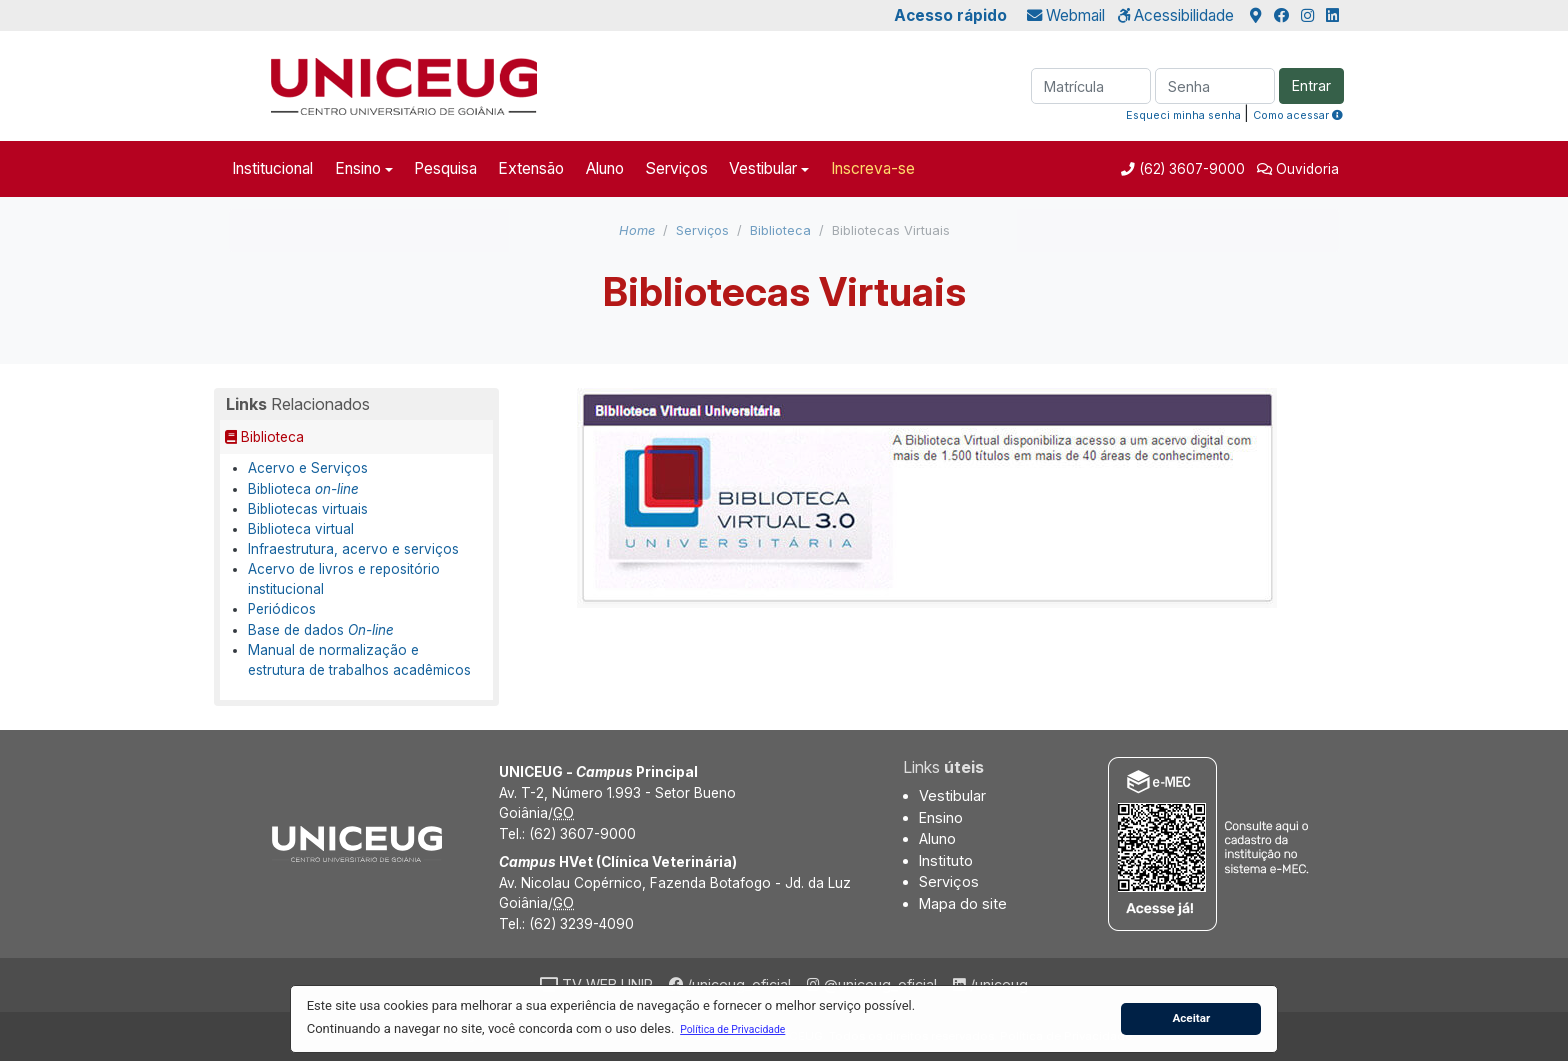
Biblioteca (780, 230)
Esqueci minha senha (1183, 115)
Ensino (358, 168)
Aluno (605, 168)
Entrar (1311, 85)
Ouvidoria (1307, 169)
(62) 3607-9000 (1190, 169)
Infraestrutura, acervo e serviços (353, 549)
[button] (733, 1029)
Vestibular (763, 168)
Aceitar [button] (1191, 1018)
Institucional (272, 168)
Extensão (531, 168)
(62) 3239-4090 (581, 924)
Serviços (676, 168)
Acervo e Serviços (308, 468)
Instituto (946, 860)
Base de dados (321, 630)
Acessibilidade (1175, 15)
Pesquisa (445, 168)
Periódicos (282, 609)
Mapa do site (963, 903)
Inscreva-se (873, 168)
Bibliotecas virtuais (308, 509)
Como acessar (1298, 115)
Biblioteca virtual (301, 529)
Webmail (1066, 15)
